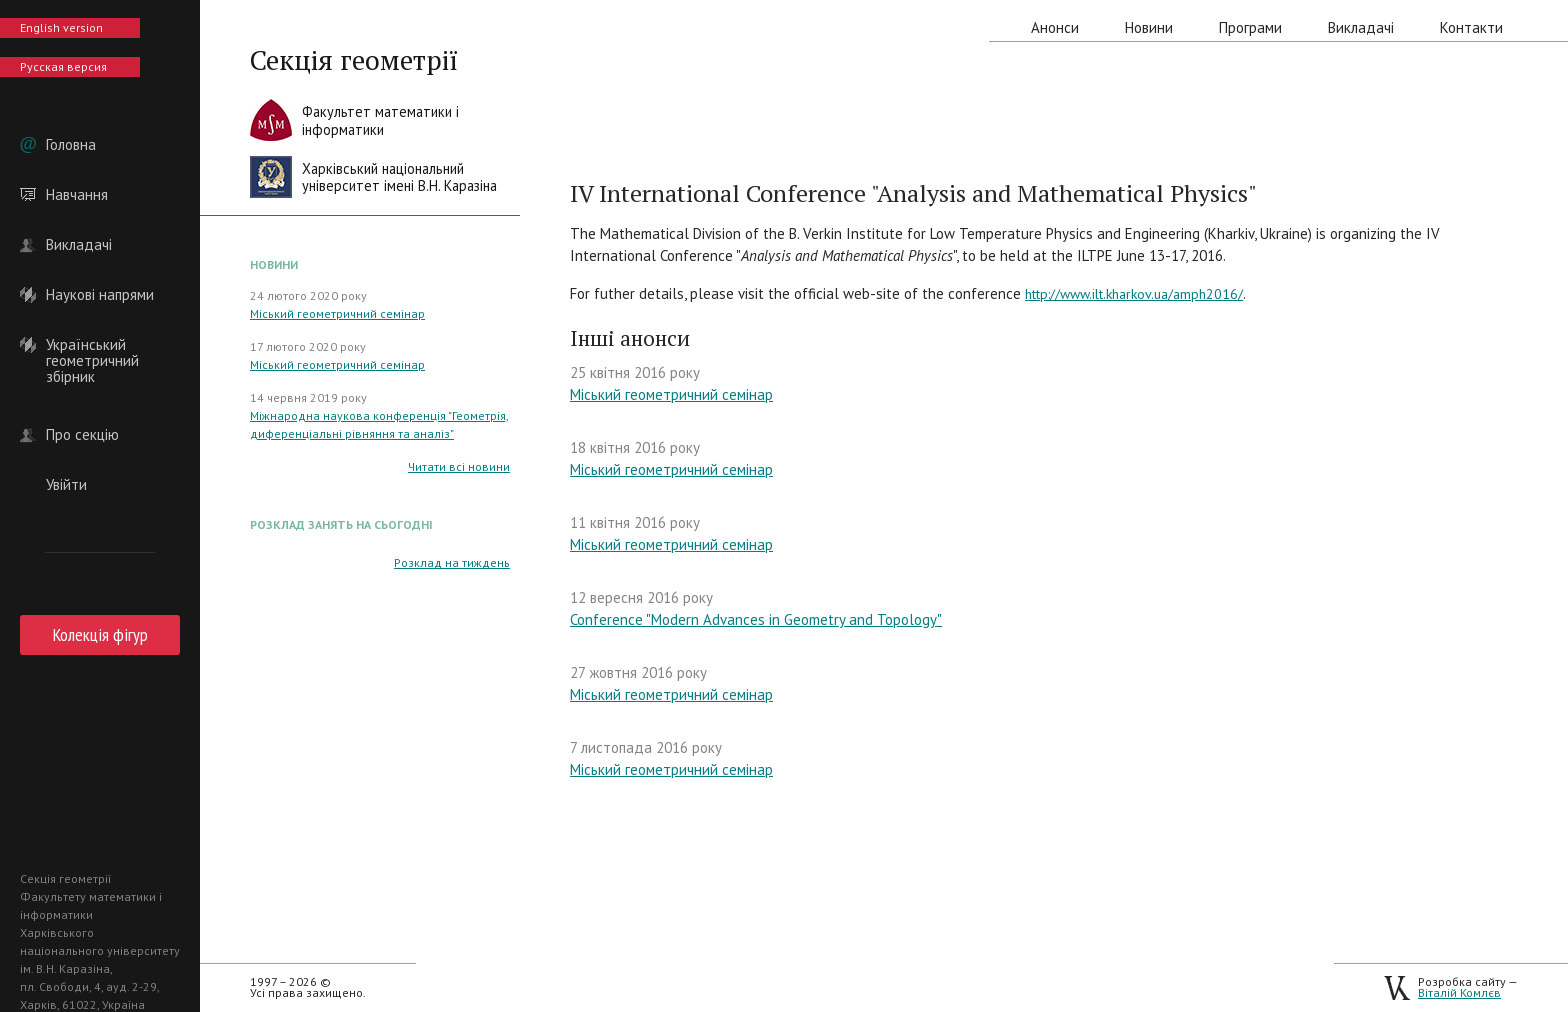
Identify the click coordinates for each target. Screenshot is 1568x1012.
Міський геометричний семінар (337, 313)
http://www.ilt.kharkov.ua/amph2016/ (1134, 294)
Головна (71, 145)
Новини (1149, 27)
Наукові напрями (100, 295)
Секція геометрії (354, 60)
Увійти (66, 485)
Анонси (1055, 27)
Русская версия (63, 66)
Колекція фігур (100, 634)
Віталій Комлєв (1459, 992)
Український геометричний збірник (92, 345)
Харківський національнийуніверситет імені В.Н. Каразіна (399, 177)
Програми (1250, 27)
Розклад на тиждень (452, 562)
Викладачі (79, 245)
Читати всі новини (459, 466)
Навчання (77, 195)
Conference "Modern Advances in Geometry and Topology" (756, 619)
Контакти (1471, 27)
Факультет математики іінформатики (380, 120)
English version (61, 27)
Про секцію (82, 435)
